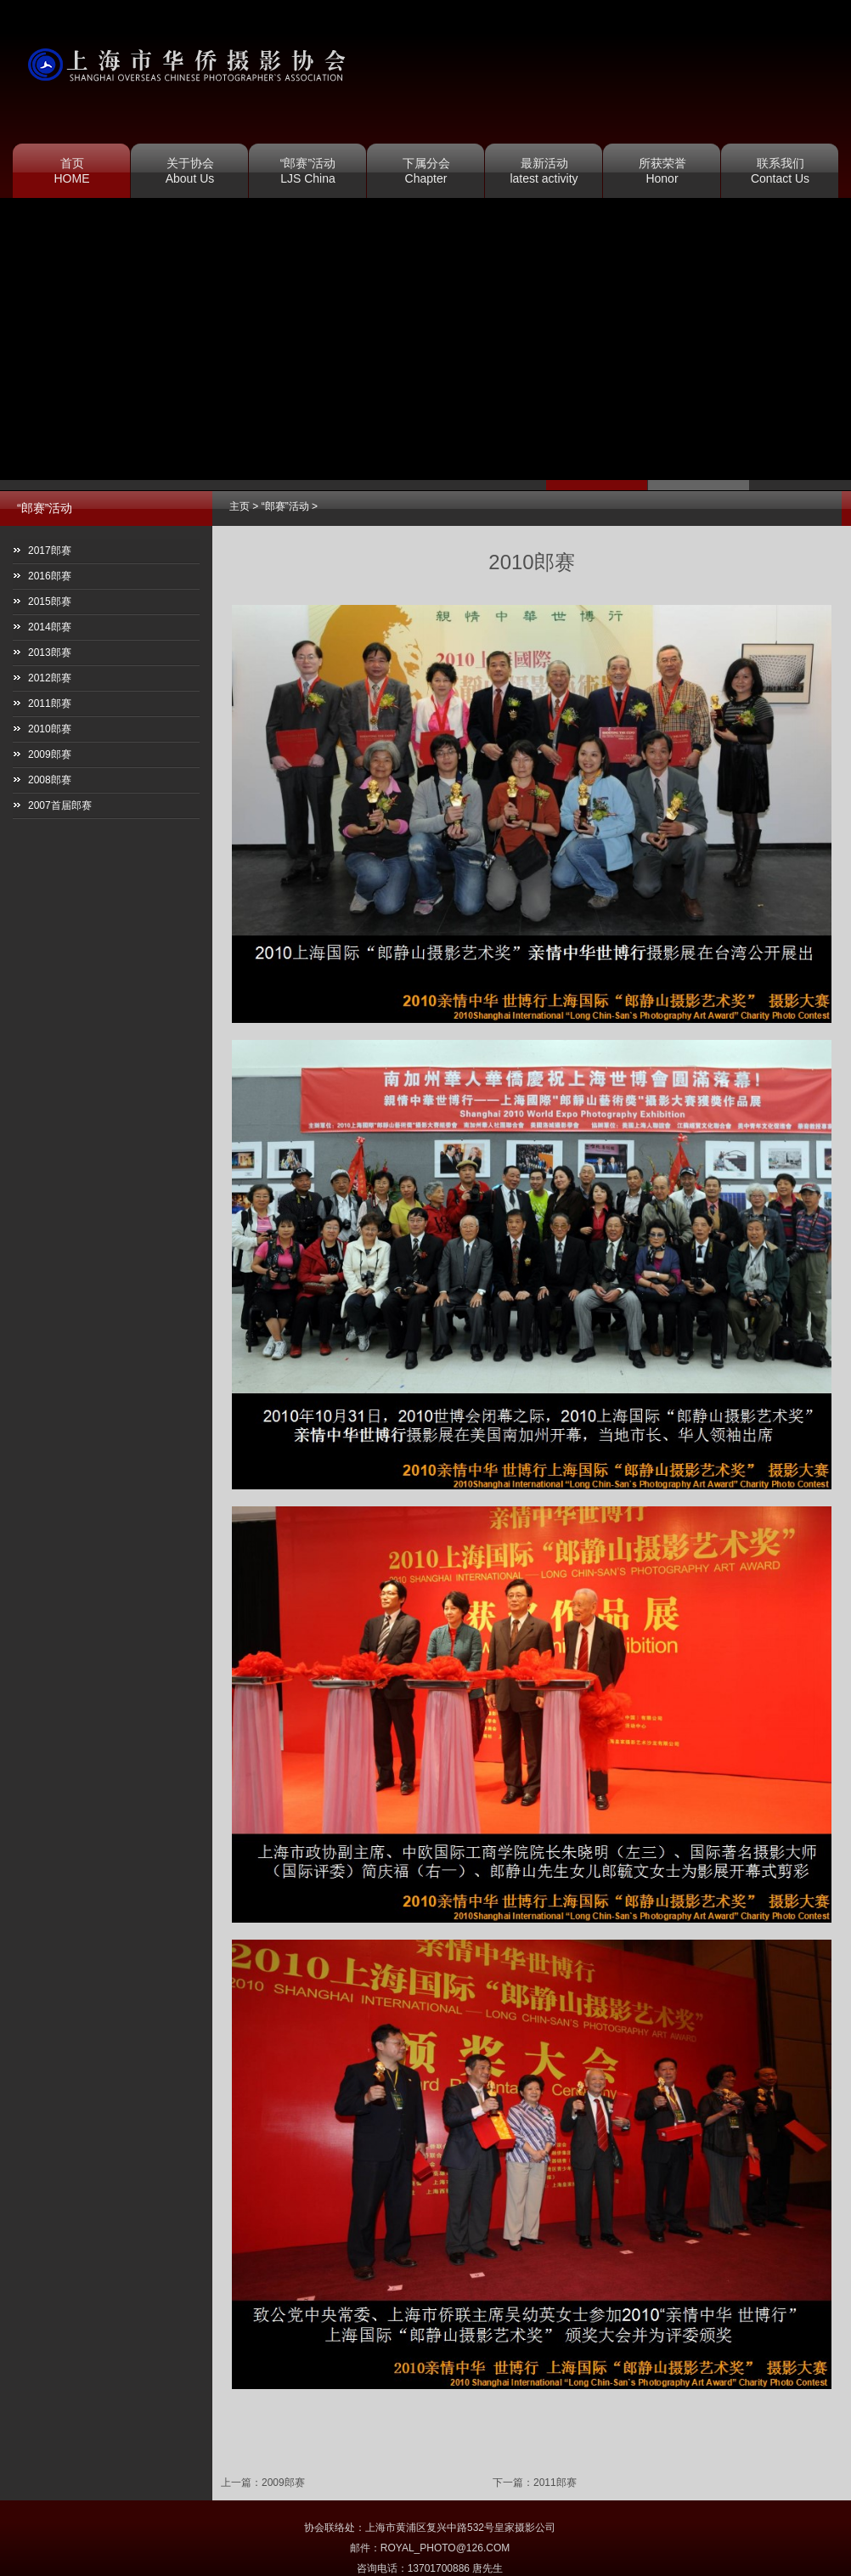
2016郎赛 (49, 576)
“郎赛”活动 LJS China (307, 170)
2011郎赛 (555, 2482)
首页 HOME (72, 170)
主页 (239, 506)
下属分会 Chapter (426, 170)
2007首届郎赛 (60, 805)
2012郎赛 (49, 678)
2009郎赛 (283, 2482)
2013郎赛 (49, 652)
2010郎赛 (49, 729)
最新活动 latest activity (544, 170)
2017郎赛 (49, 550)
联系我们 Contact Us (780, 170)
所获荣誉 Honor (662, 170)
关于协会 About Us (190, 170)
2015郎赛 (49, 601)
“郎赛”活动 (285, 506)
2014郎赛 (49, 627)
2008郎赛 (49, 780)
